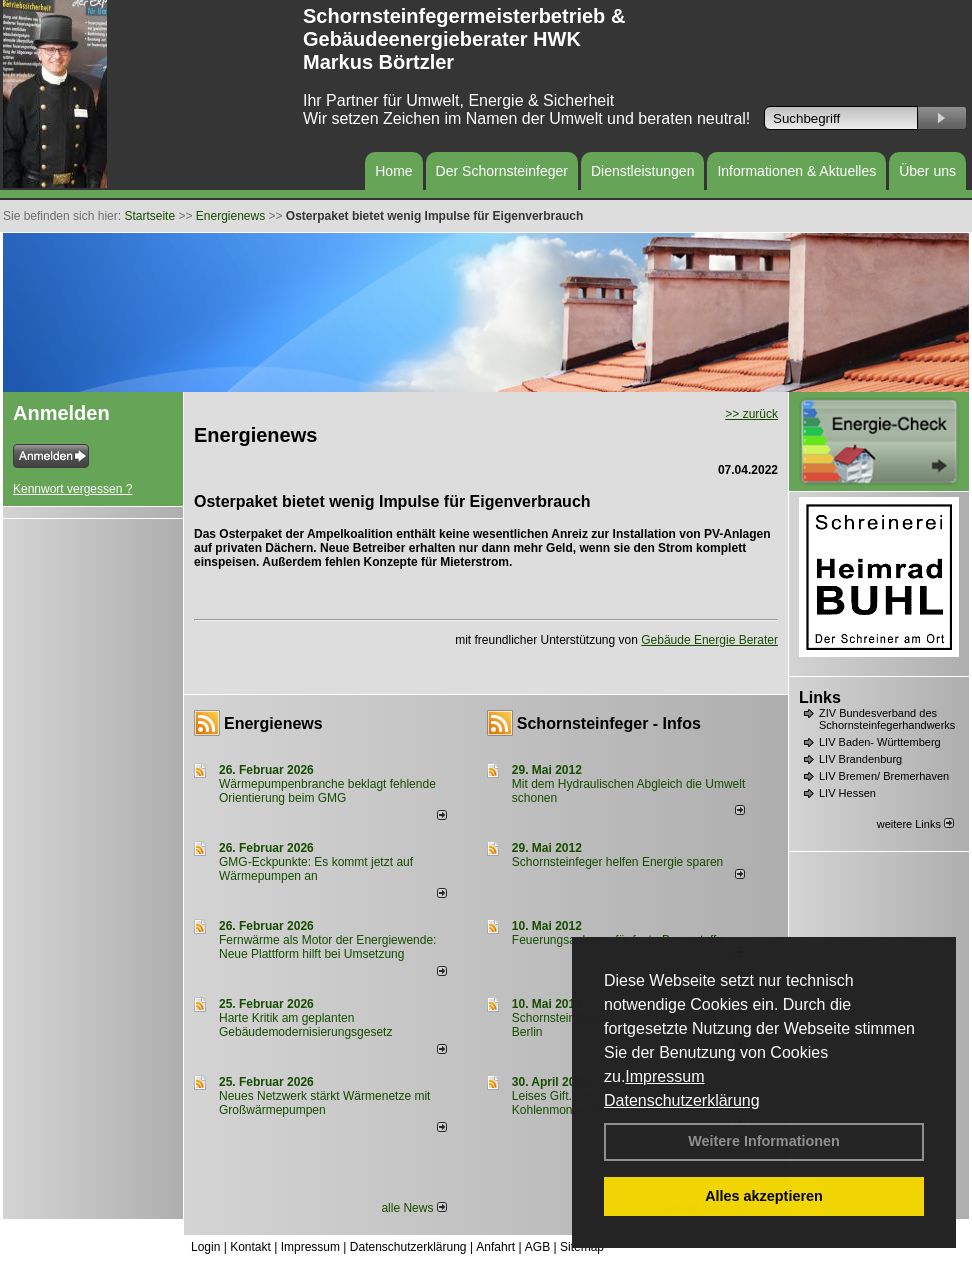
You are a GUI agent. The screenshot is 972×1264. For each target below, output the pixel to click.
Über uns (927, 171)
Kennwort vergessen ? (72, 489)
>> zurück (751, 414)
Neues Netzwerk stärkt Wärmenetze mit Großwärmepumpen (324, 1103)
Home (393, 171)
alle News (413, 1208)
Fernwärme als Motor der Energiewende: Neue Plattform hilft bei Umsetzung (327, 947)
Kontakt (250, 1247)
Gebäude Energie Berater (709, 640)
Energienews (273, 723)
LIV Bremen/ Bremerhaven (884, 776)
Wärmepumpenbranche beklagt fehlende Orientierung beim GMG (327, 791)
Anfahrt (495, 1247)
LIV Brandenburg (860, 759)
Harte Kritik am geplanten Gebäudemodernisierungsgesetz (305, 1025)
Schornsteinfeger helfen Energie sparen (617, 862)
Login (205, 1247)
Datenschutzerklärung (682, 1100)
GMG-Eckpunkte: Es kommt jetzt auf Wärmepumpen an (316, 869)
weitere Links (915, 824)
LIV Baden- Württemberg (880, 742)
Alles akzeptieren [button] (764, 1196)
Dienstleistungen (643, 171)
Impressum (664, 1076)
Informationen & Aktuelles (796, 171)
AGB (537, 1247)
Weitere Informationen (764, 1141)
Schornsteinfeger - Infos (609, 723)
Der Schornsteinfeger (502, 171)
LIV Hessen (847, 793)
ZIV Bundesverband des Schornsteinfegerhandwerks (887, 719)
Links (820, 697)
